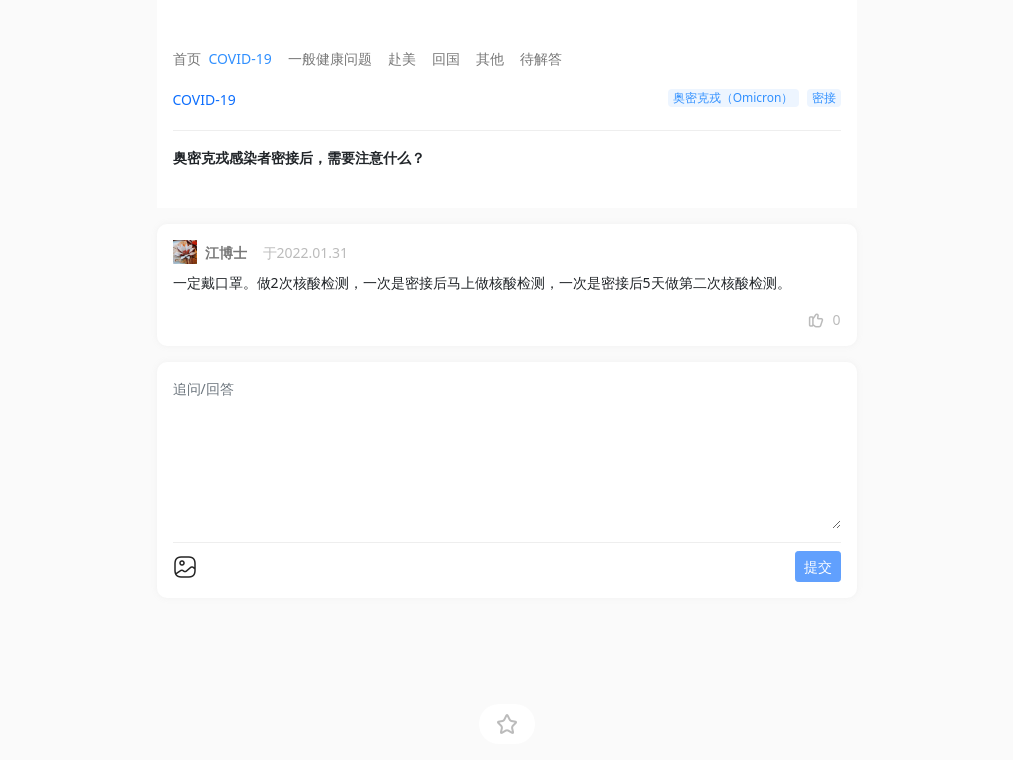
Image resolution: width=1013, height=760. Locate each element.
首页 (187, 58)
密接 (824, 97)
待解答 (541, 58)
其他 (490, 58)
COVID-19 (240, 58)
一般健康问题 (330, 58)
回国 (446, 58)
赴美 (402, 58)
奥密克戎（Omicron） (733, 97)
